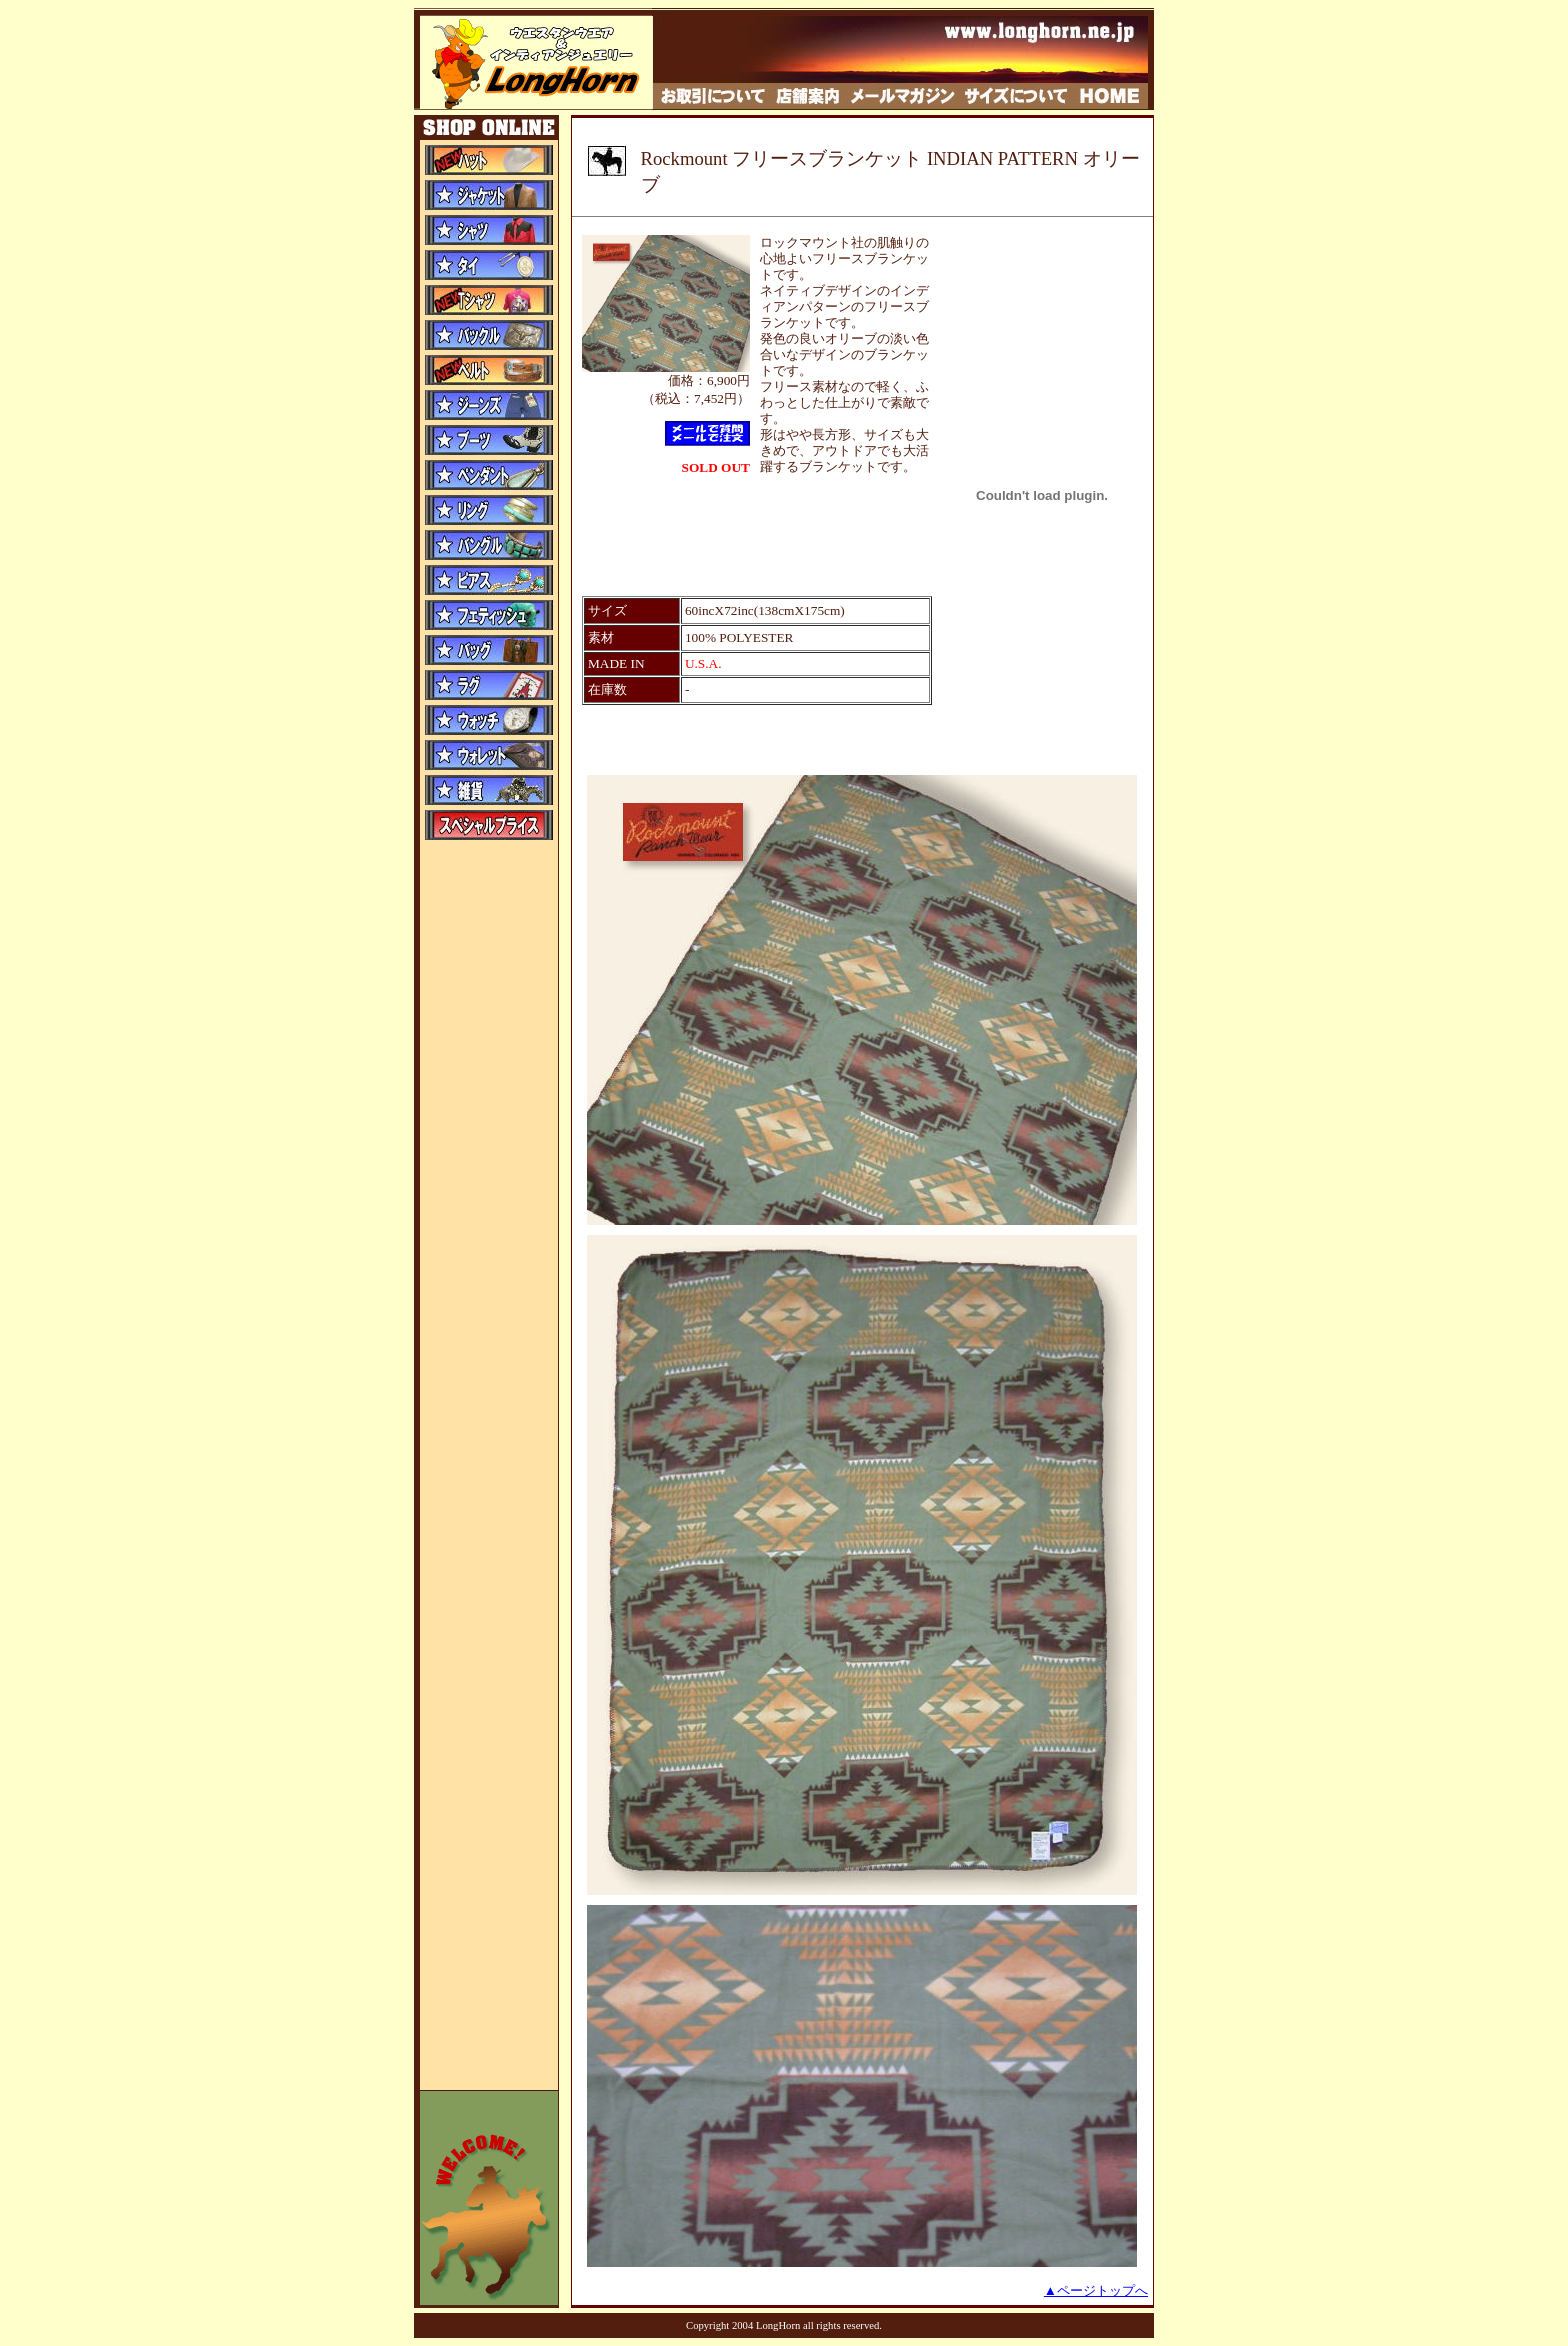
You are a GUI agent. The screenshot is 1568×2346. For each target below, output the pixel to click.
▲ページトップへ (1096, 2290)
